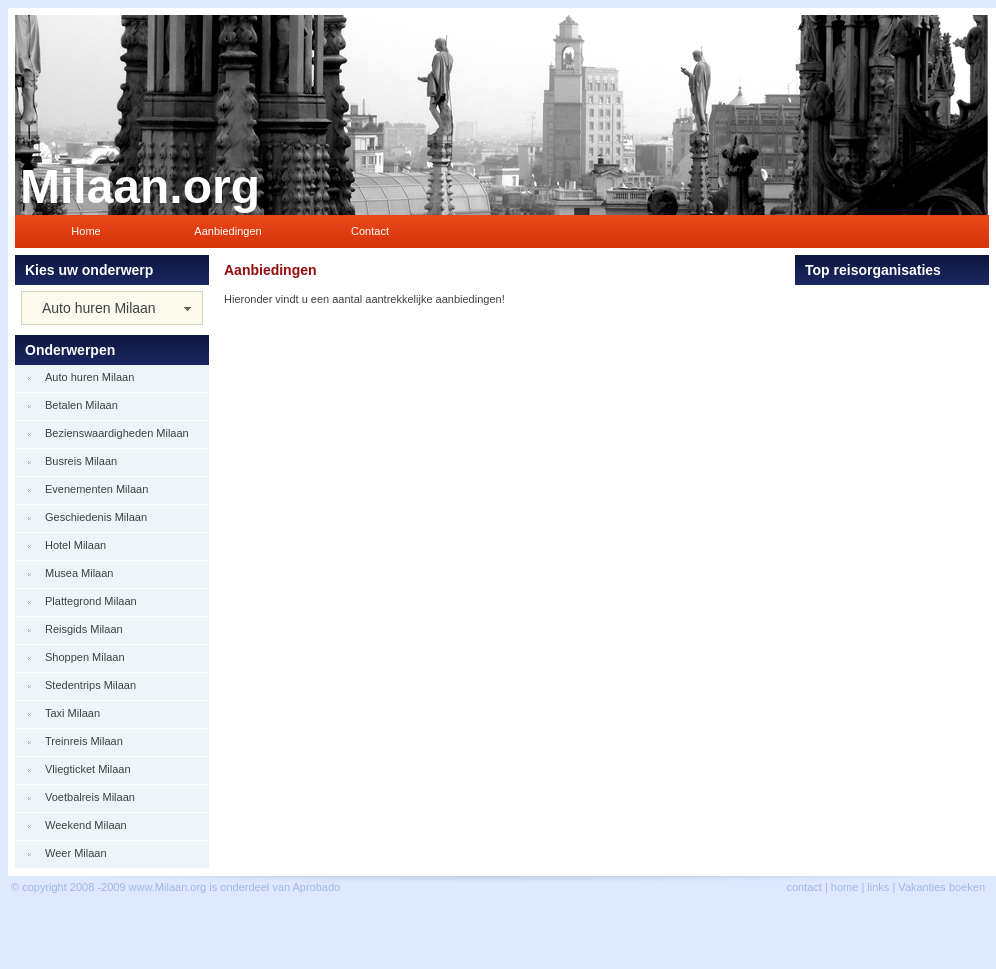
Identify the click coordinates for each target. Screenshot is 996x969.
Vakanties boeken (941, 887)
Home (85, 231)
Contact (370, 231)
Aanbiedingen (227, 231)
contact (803, 887)
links (878, 887)
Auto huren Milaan (99, 308)
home (845, 887)
